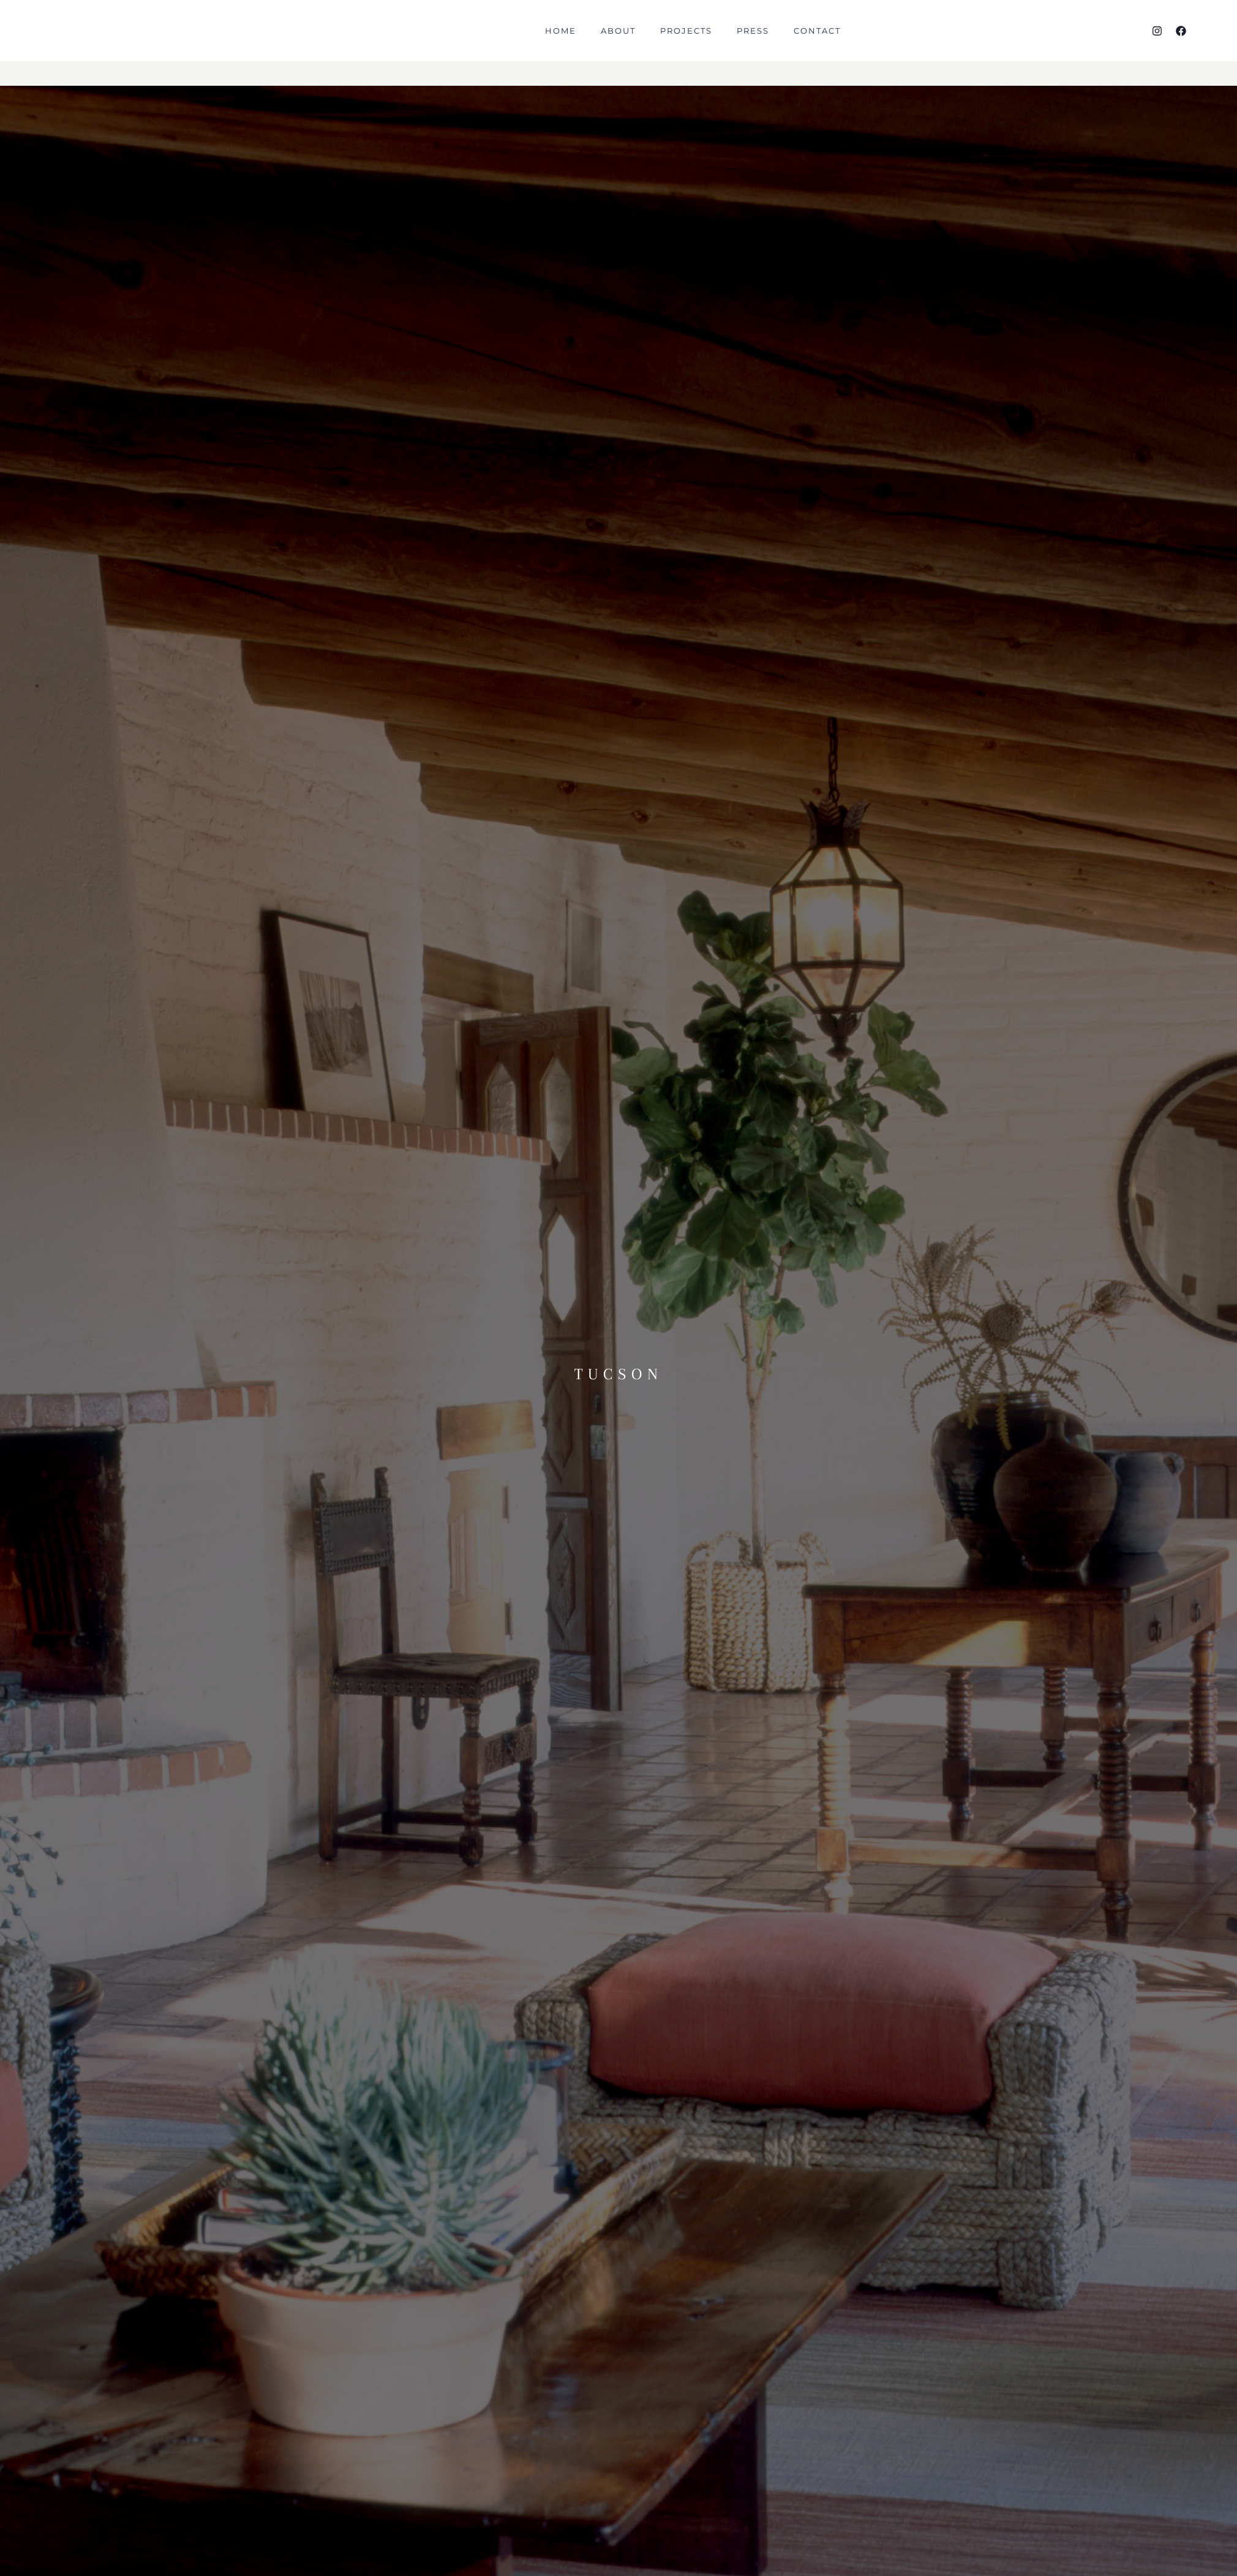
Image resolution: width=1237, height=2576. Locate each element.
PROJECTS (686, 43)
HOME (560, 43)
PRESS (753, 43)
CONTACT (817, 43)
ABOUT (618, 43)
